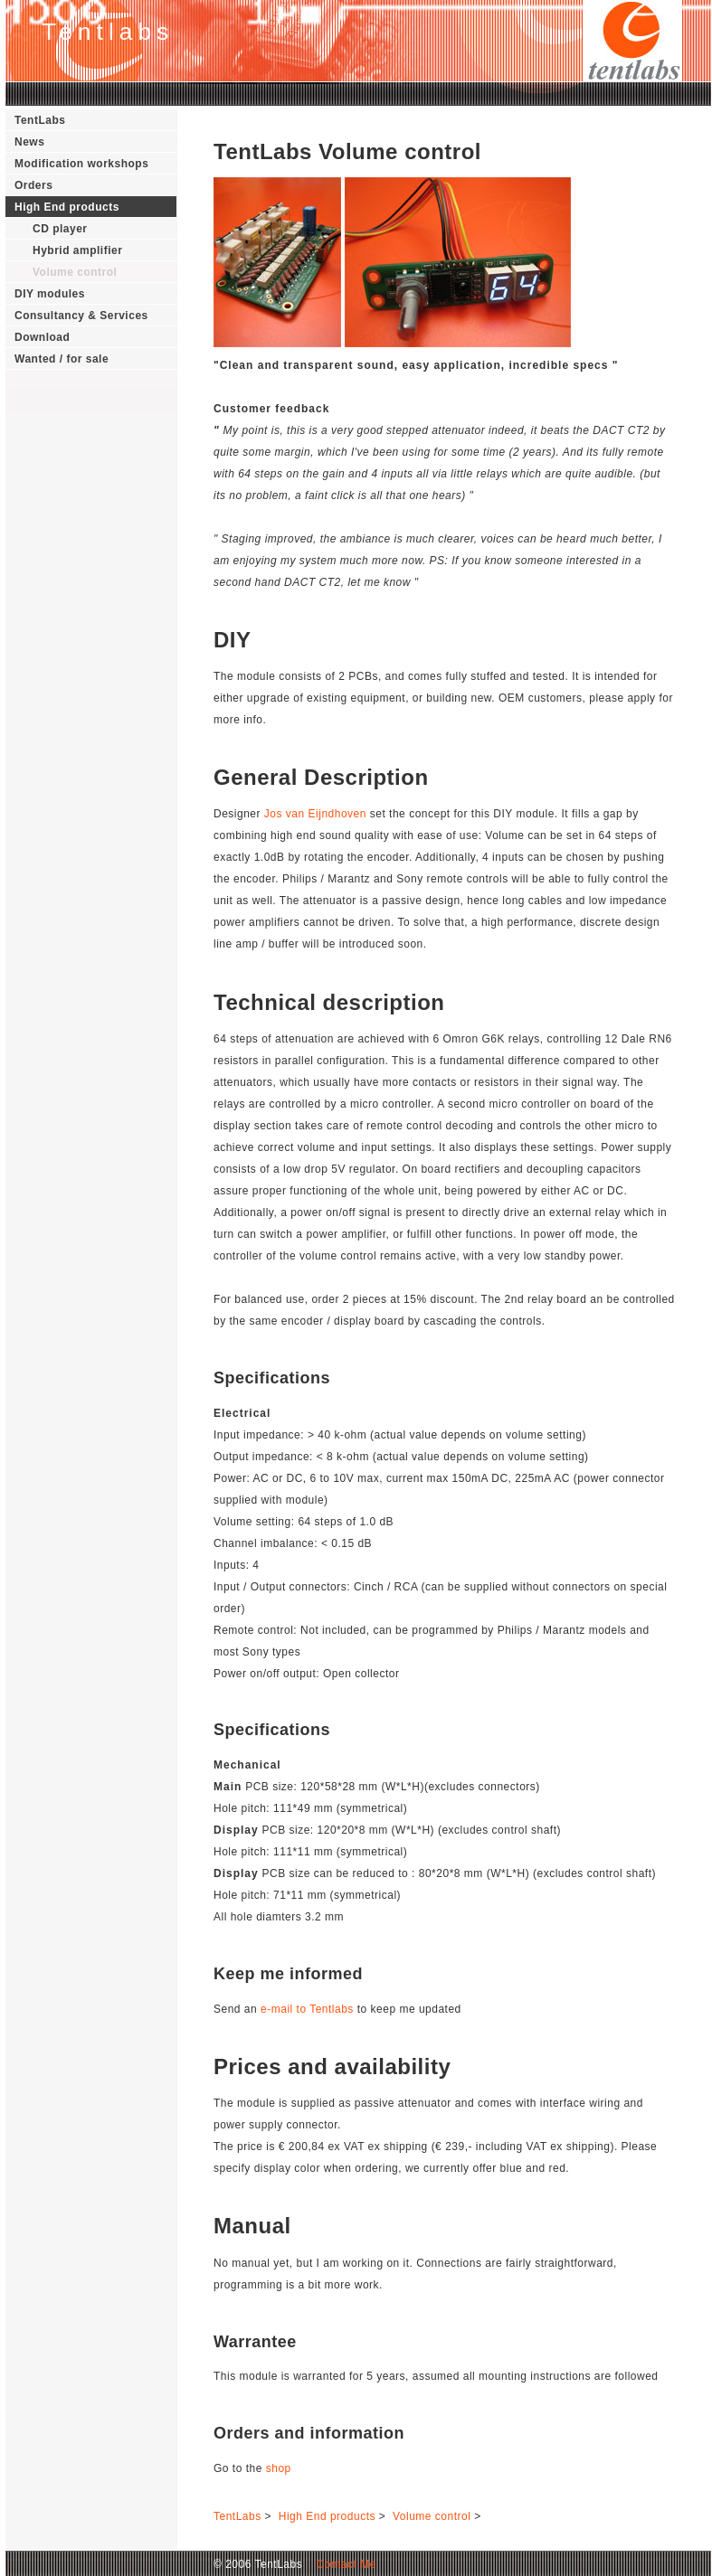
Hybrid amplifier (77, 250)
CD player (60, 228)
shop (278, 2468)
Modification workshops (81, 163)
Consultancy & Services (81, 315)
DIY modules (49, 294)
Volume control (75, 272)
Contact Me (341, 2564)
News (29, 142)
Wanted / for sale (61, 359)
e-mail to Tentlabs (307, 2009)
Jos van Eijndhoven (315, 813)
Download (42, 337)
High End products (66, 207)
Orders (33, 185)
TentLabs (39, 120)
